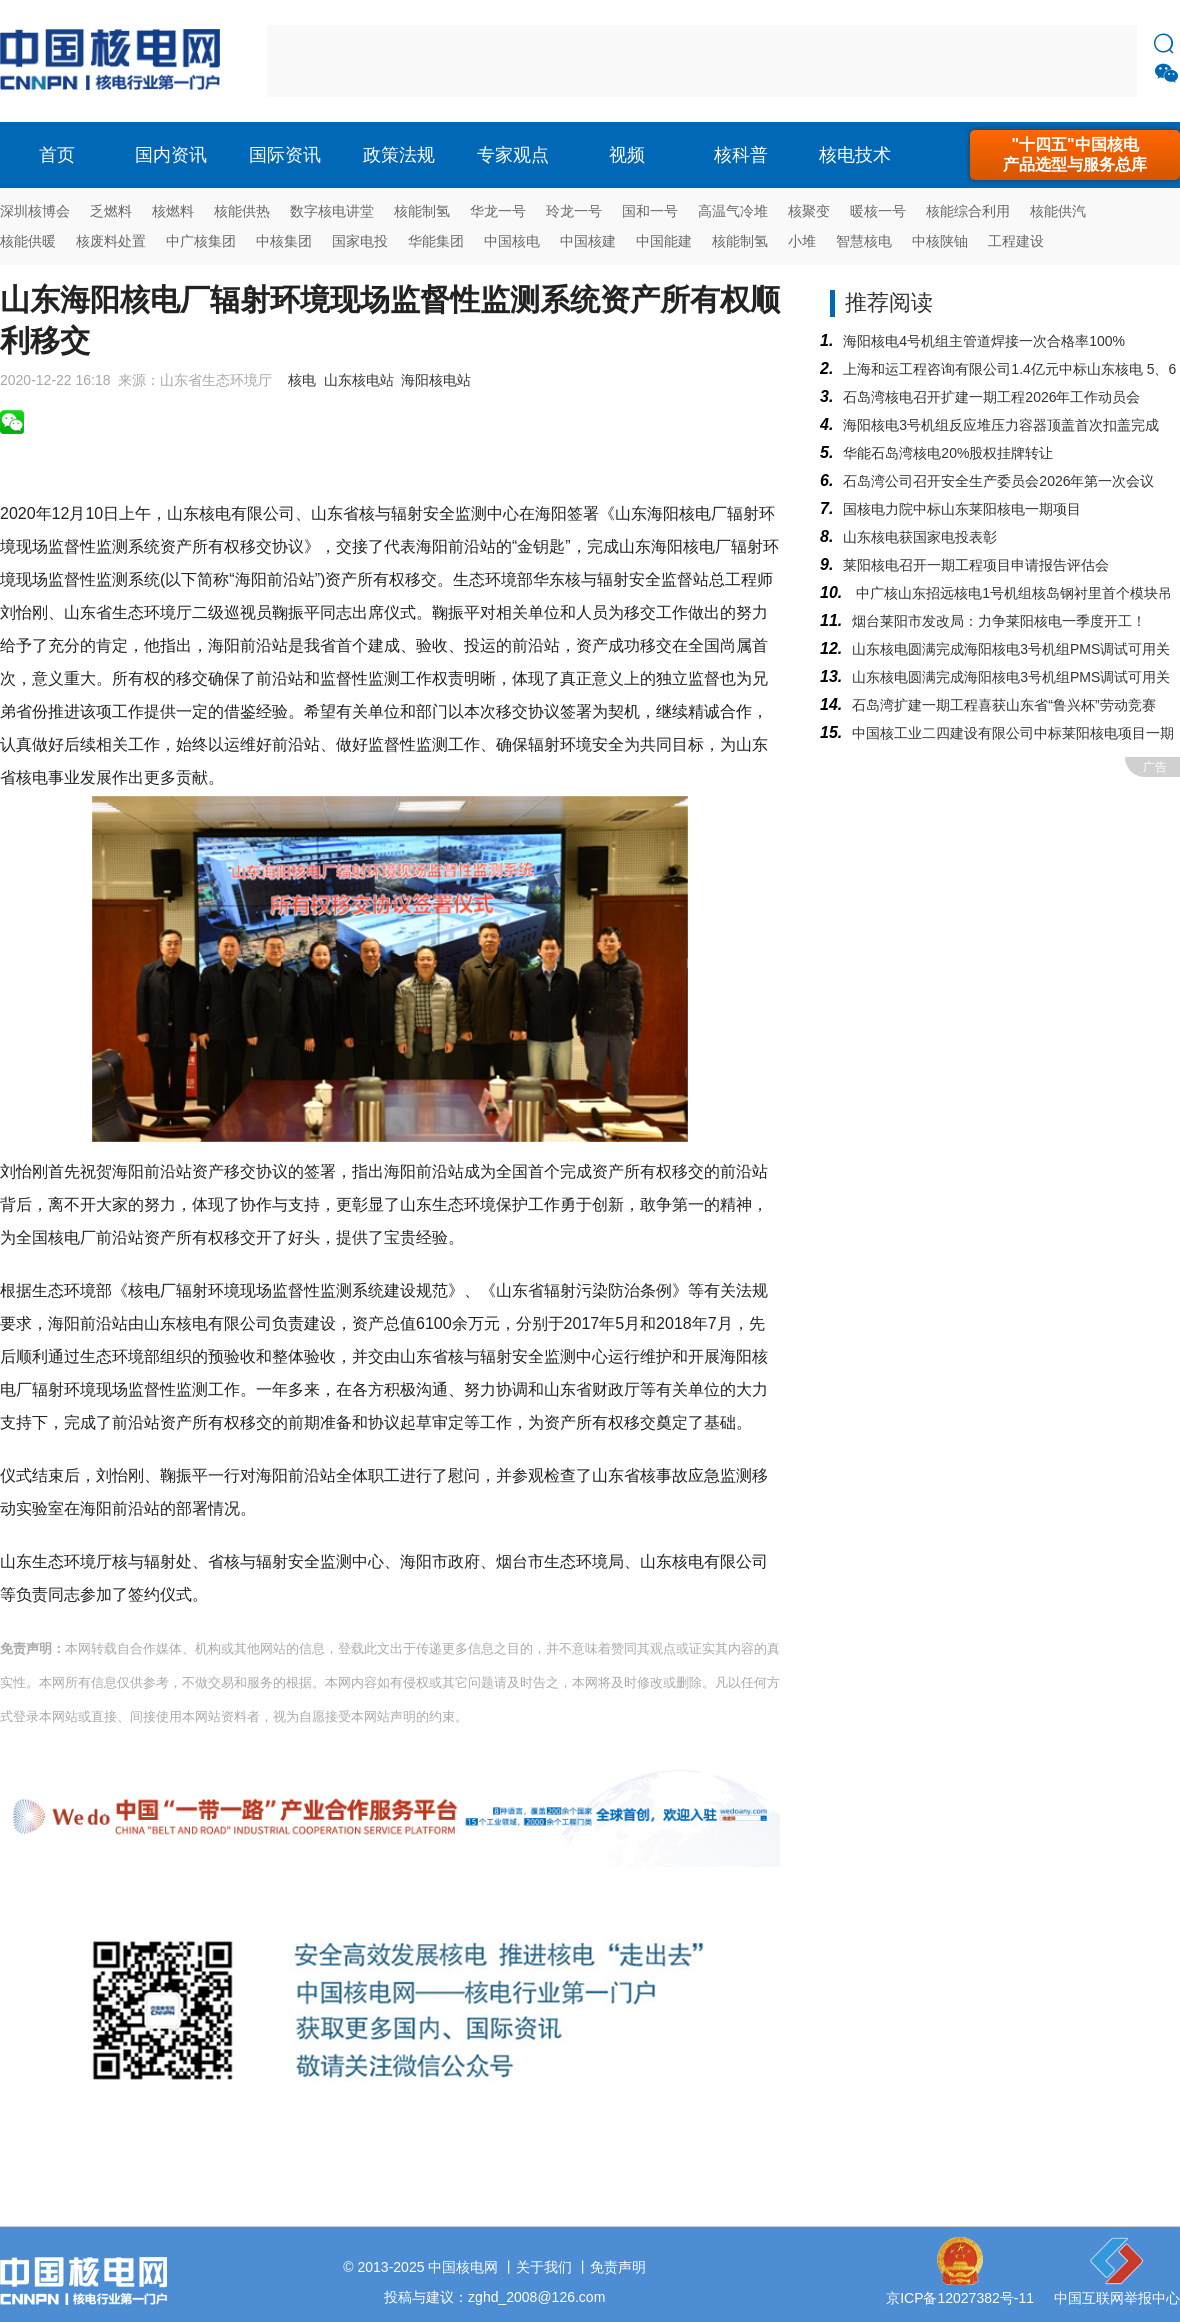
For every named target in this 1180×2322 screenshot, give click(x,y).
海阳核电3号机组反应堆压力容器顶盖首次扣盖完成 (1001, 425)
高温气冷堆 (733, 211)
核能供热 (242, 211)
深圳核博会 (35, 211)
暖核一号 (878, 211)
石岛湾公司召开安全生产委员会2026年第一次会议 (998, 481)
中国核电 (512, 241)
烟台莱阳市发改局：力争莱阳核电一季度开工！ (999, 621)
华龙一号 (498, 211)
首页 (57, 155)
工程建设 (1016, 241)
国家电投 (360, 241)
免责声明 (618, 2267)
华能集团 (436, 241)
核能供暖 (28, 241)
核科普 (741, 155)
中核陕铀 (940, 241)
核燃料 (173, 211)
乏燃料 (111, 211)
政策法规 (399, 155)
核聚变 (809, 211)
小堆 (802, 241)
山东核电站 (359, 380)
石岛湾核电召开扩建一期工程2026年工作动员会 (991, 397)
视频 (627, 155)
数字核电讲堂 (332, 211)
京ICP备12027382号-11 (960, 2298)
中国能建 (664, 241)
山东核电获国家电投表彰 (920, 537)
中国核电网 (463, 2267)
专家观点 (513, 155)
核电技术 (855, 155)
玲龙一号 (574, 211)
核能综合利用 (968, 211)
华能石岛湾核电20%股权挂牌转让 (948, 453)
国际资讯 (285, 155)
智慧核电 (864, 241)
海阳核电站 (436, 380)
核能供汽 (1058, 211)
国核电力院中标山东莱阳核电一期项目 (962, 509)
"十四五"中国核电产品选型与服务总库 (1075, 154)
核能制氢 (422, 211)
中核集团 (284, 241)
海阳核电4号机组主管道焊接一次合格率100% (984, 341)
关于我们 (544, 2267)
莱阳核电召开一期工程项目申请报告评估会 (976, 565)
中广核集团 (201, 241)
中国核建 (588, 241)
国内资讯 (171, 155)
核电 (115, 61)
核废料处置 (111, 241)
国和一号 (650, 211)
